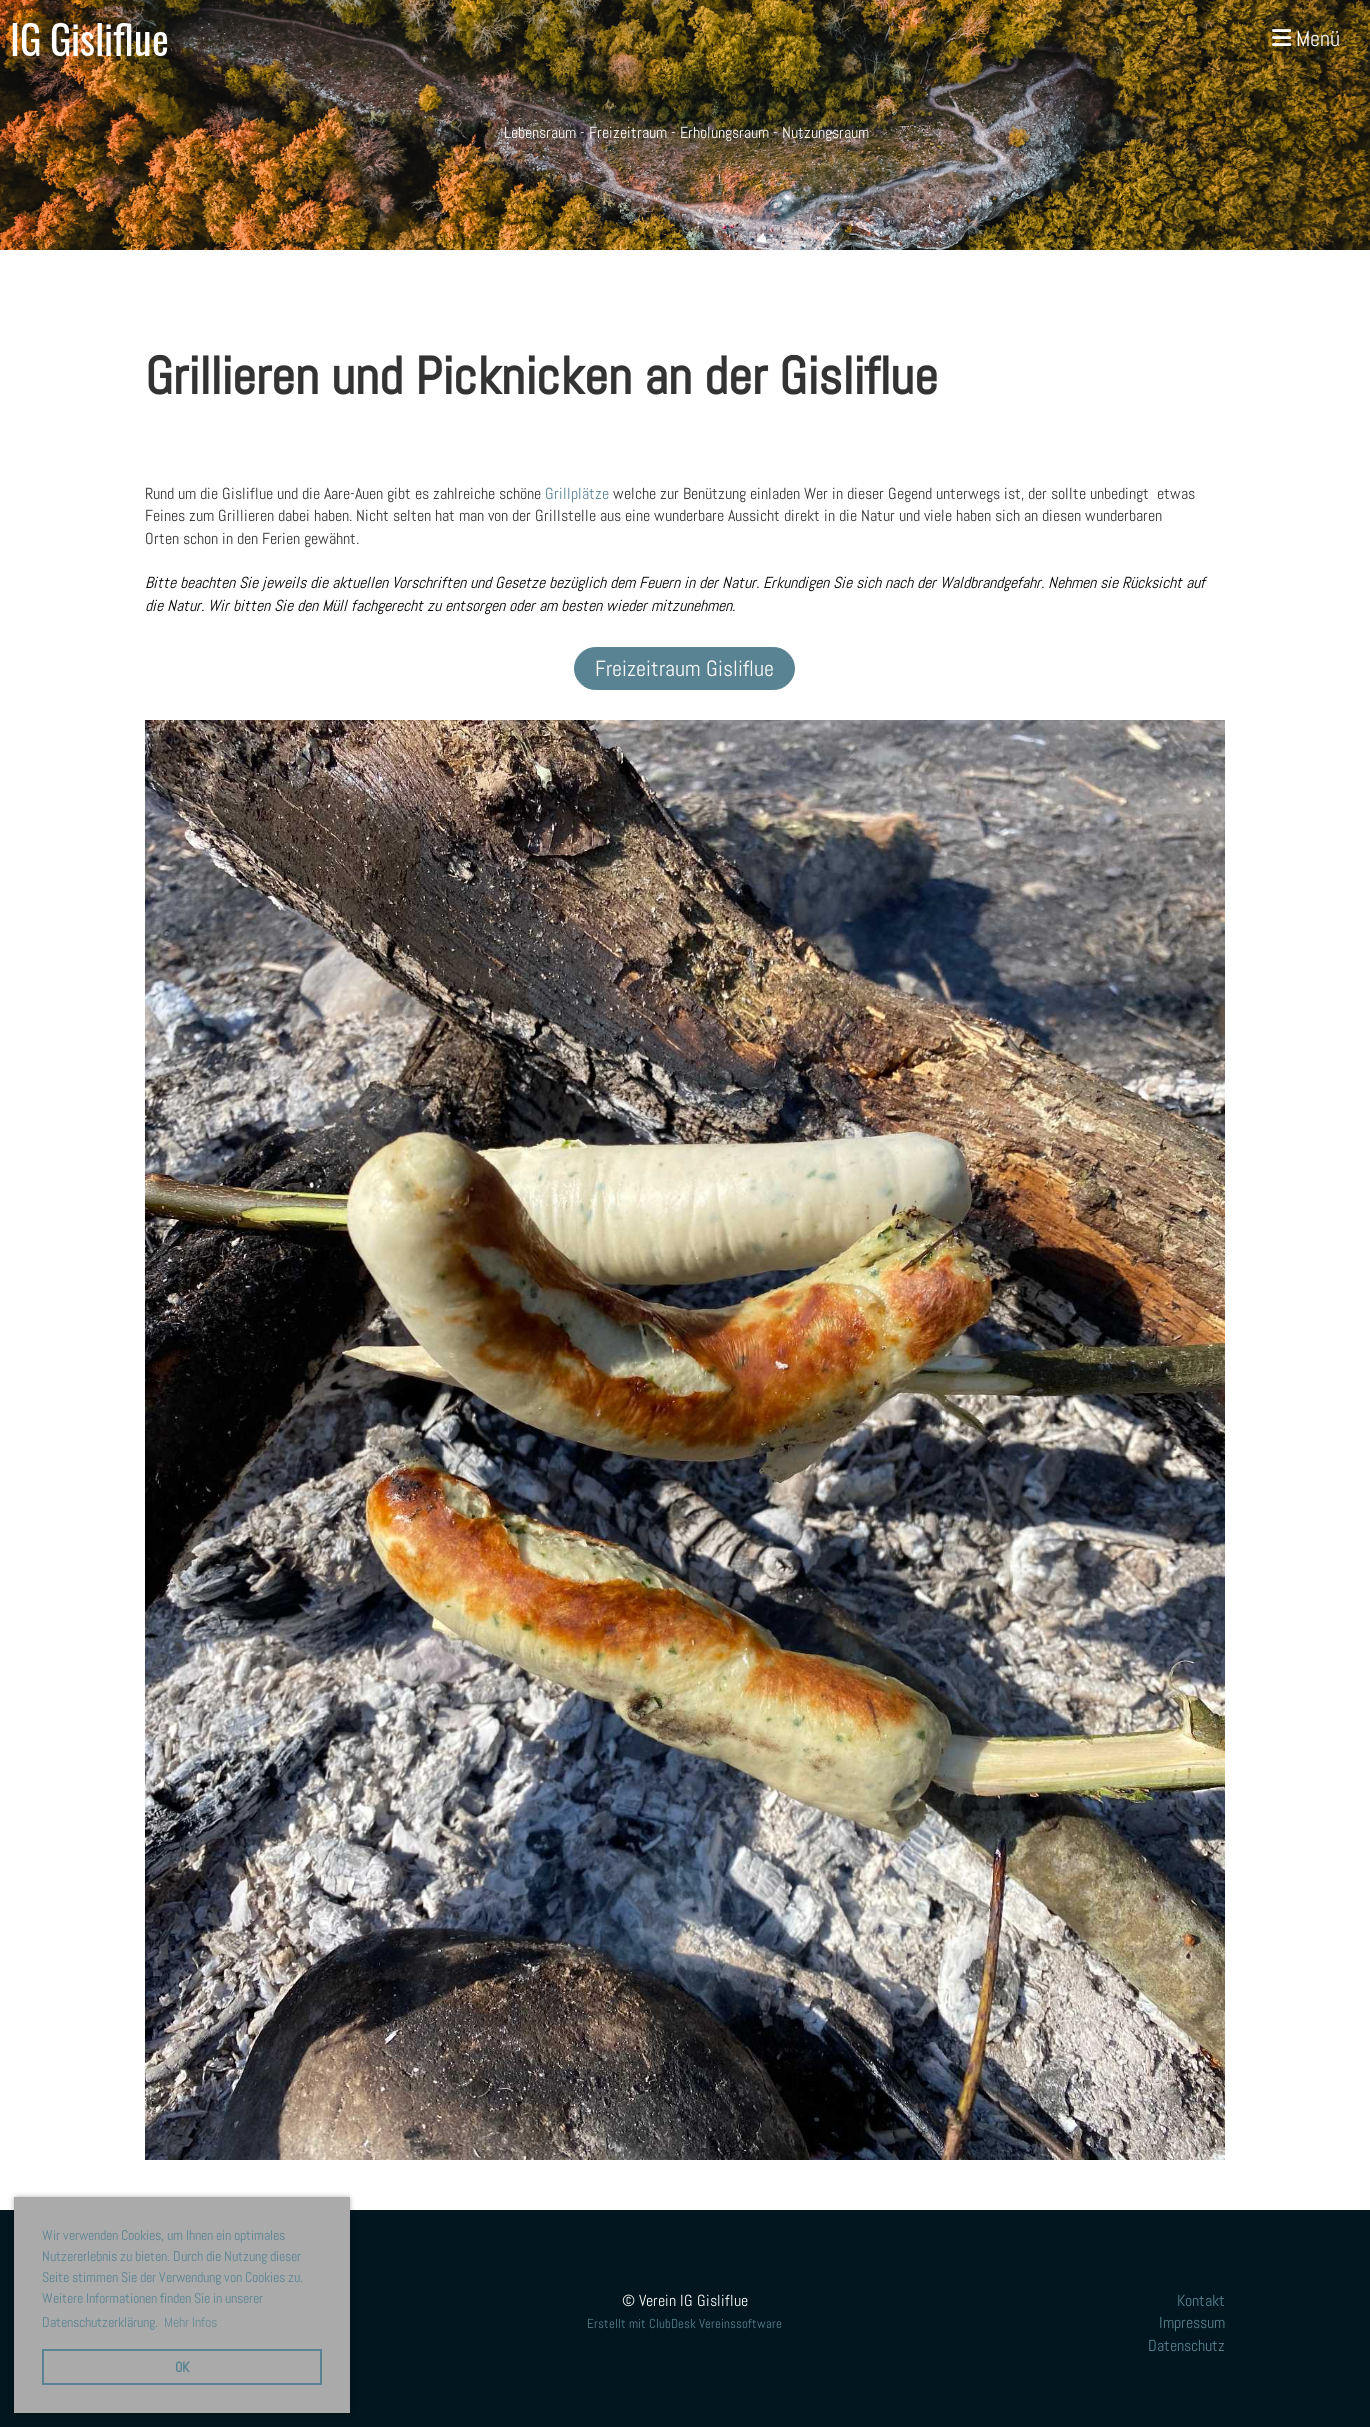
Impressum (1192, 2322)
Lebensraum (538, 132)
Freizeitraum (628, 132)
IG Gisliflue (89, 38)
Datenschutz (1186, 2345)
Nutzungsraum (825, 132)
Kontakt (1201, 2300)
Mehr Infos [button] (190, 2322)
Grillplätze (577, 493)
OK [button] (182, 2367)
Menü (1306, 38)
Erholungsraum (724, 132)
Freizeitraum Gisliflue (684, 668)
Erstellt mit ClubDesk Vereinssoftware (684, 2323)
